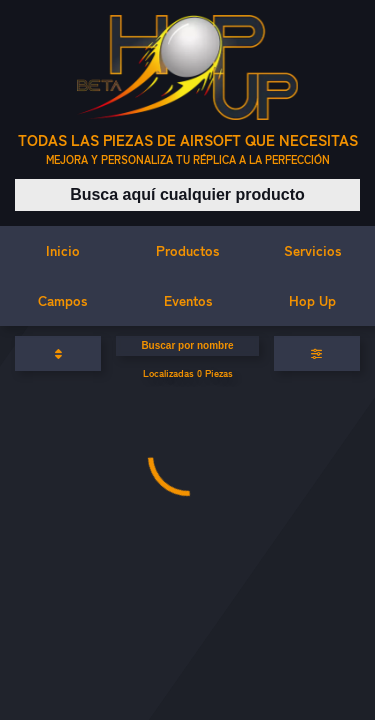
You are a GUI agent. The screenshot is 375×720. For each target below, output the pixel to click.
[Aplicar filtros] (317, 353)
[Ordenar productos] (58, 353)
